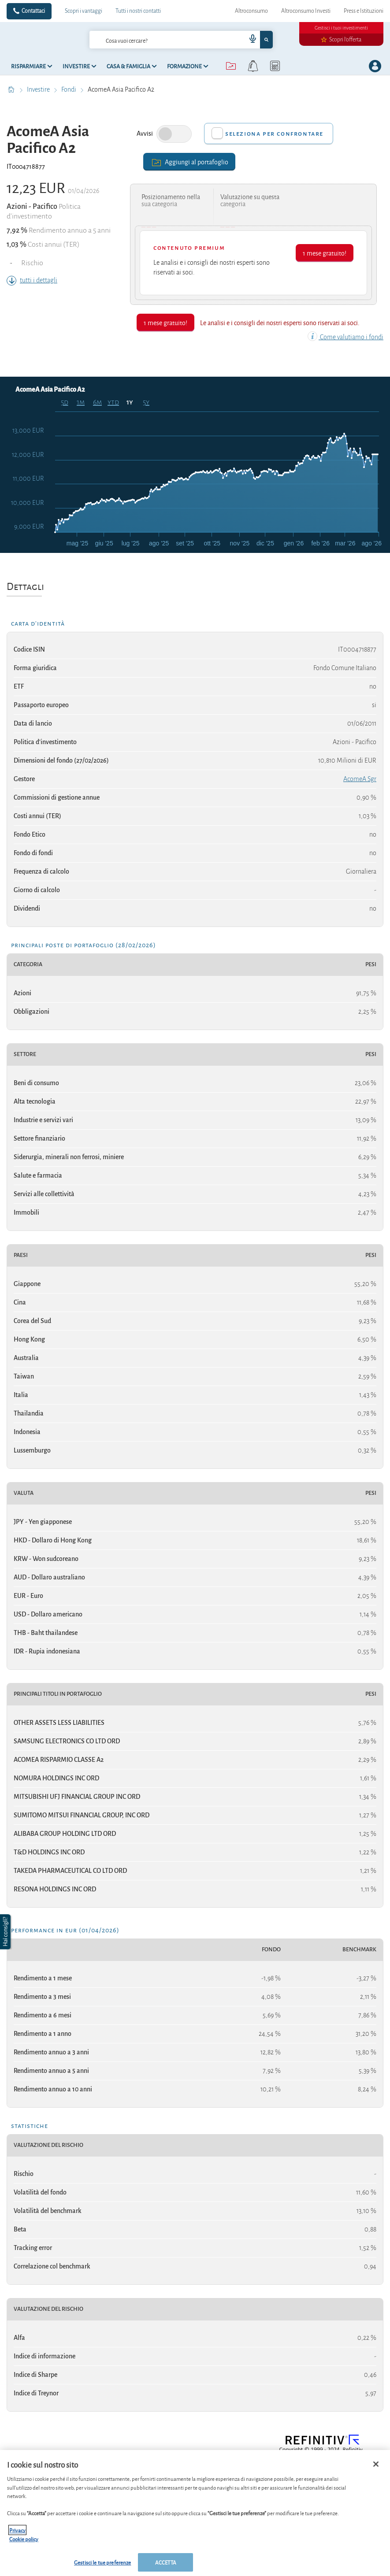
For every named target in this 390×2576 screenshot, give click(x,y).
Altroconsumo (251, 11)
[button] (6, 1932)
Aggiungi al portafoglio (189, 161)
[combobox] (180, 39)
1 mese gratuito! (324, 253)
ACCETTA (165, 2562)
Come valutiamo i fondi (345, 337)
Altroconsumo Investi (306, 11)
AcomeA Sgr (359, 778)
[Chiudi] (376, 2464)
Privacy (17, 2530)
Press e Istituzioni (363, 11)
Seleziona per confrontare (274, 133)
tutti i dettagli (32, 280)
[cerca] (153, 39)
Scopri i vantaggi (83, 11)
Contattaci (33, 11)
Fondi (69, 89)
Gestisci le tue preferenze (102, 2562)
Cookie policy (23, 2539)
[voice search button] (249, 39)
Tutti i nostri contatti (138, 11)
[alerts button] (253, 66)
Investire (39, 89)
